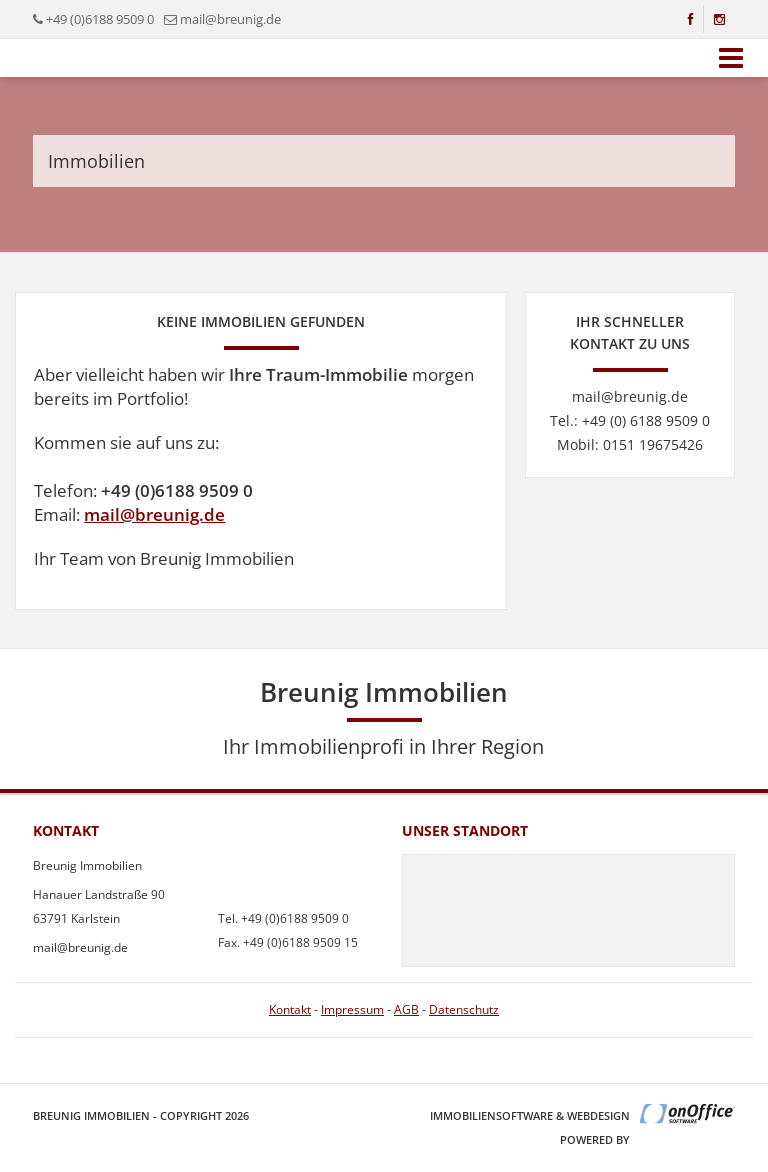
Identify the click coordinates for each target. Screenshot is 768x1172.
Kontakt (290, 1009)
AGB (406, 1009)
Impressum (352, 1009)
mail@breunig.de (154, 514)
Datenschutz (464, 1009)
